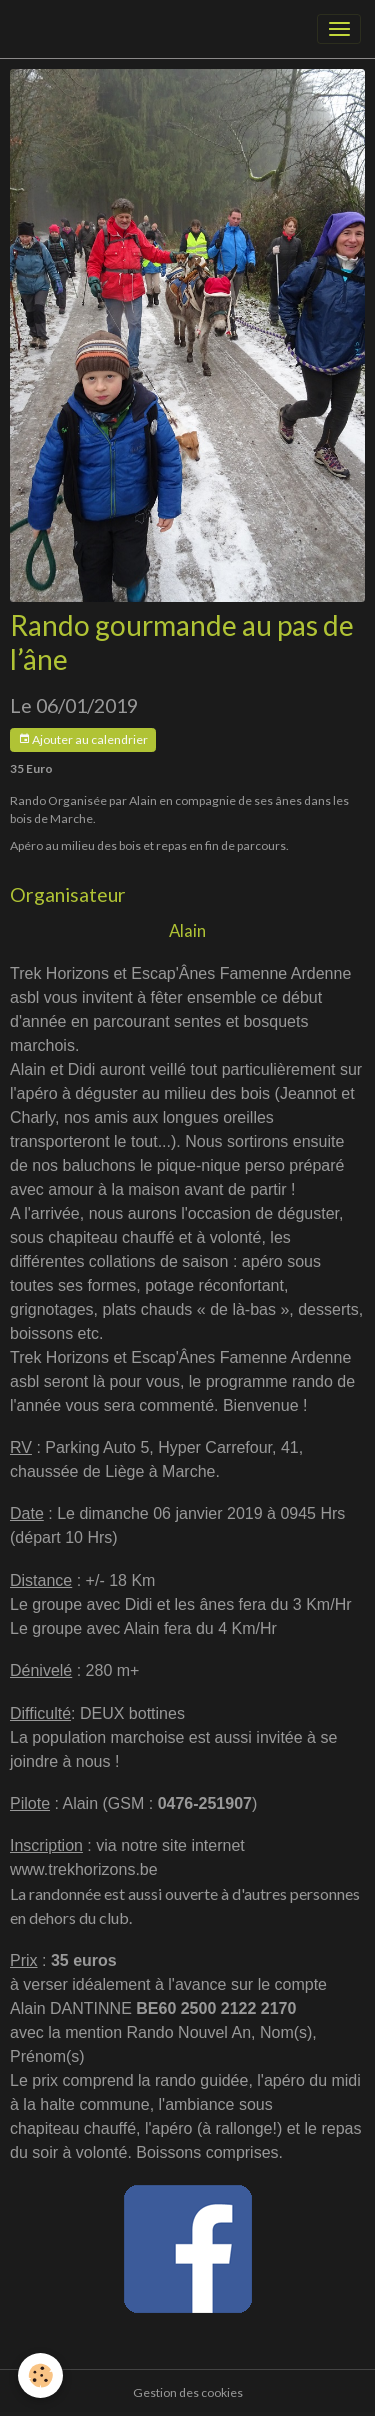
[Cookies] (40, 2375)
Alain (187, 930)
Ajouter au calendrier (83, 739)
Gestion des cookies (188, 2392)
